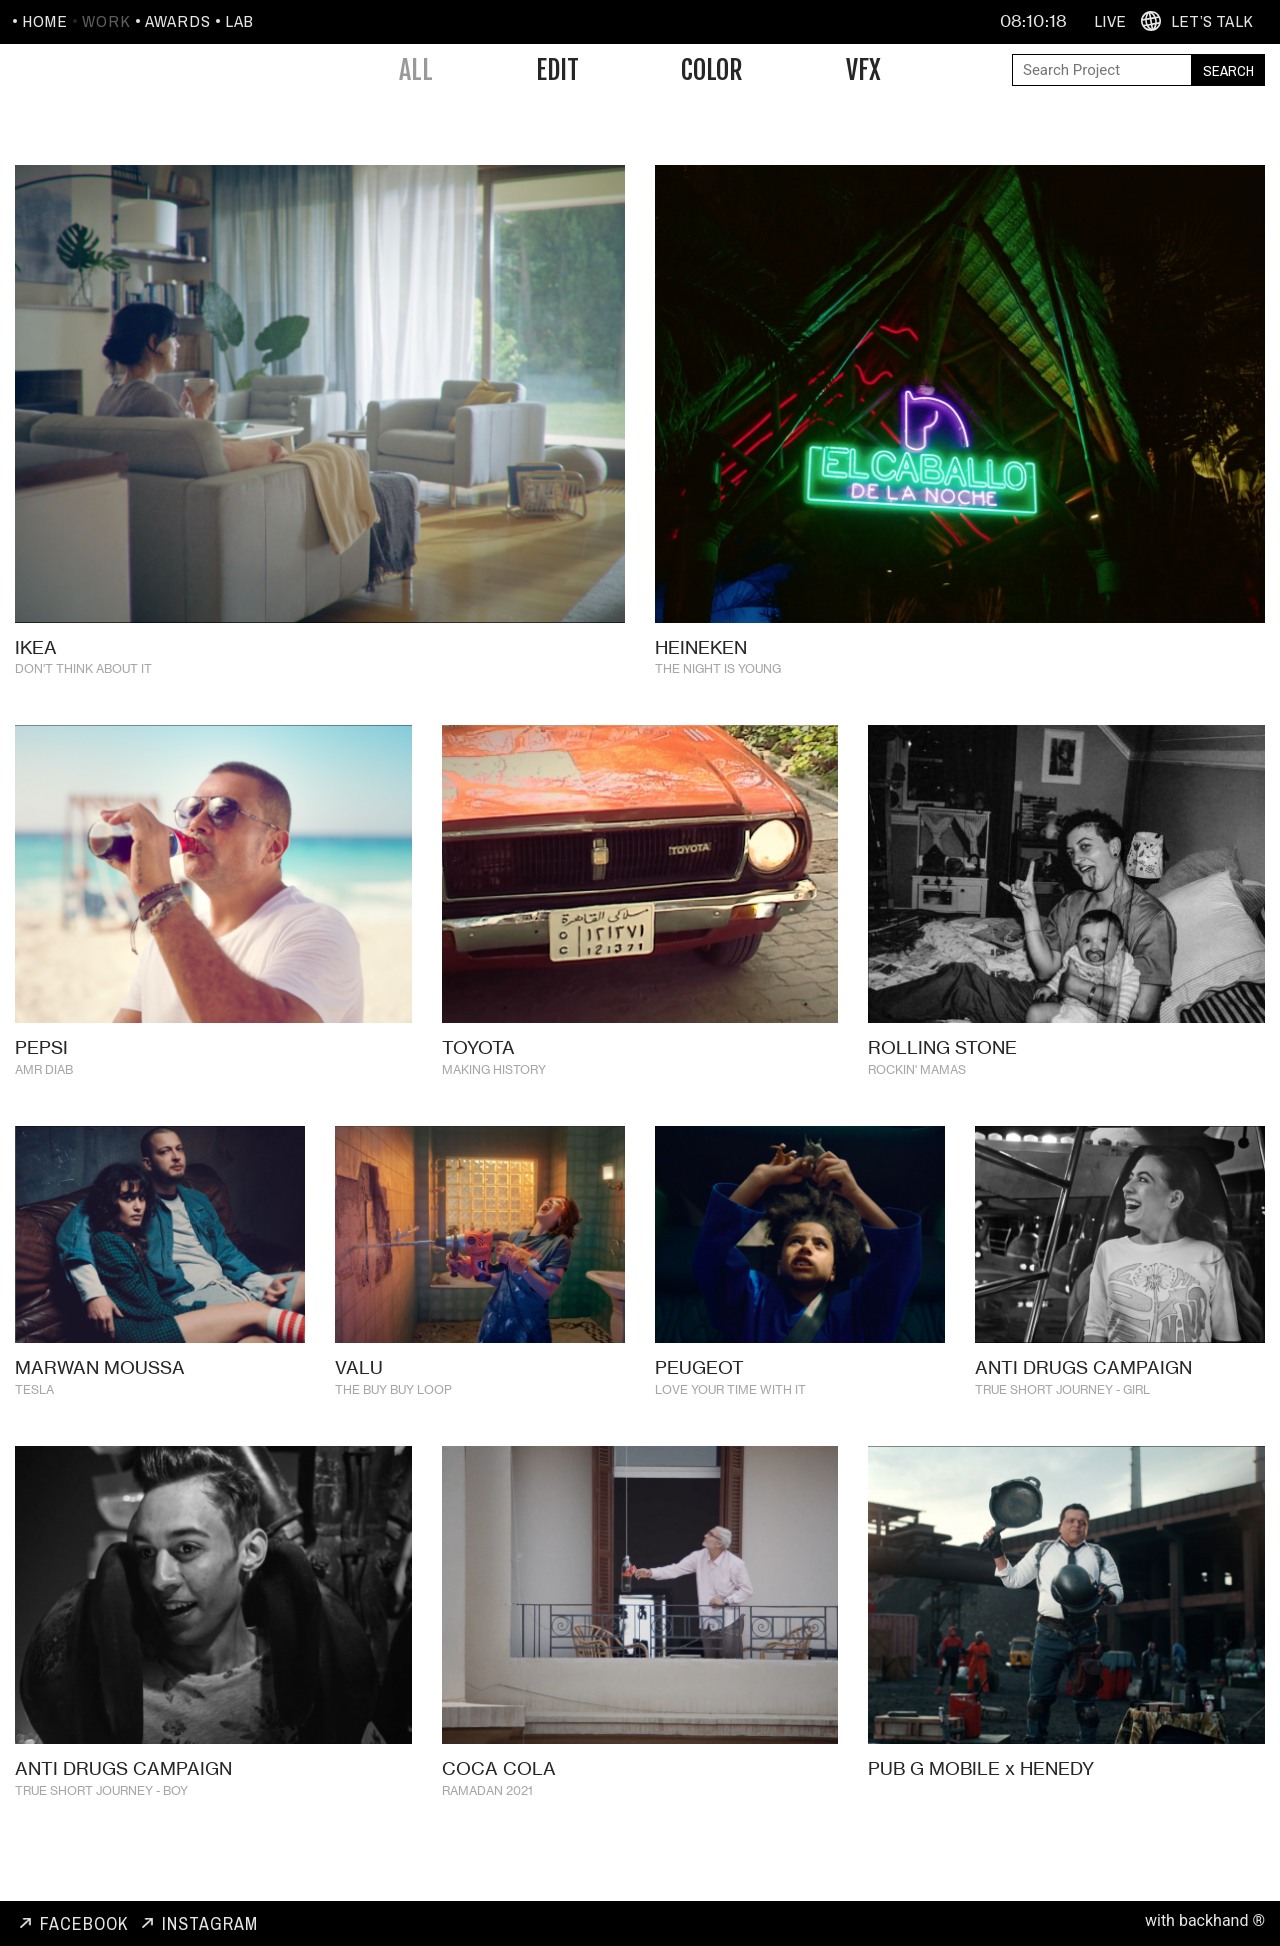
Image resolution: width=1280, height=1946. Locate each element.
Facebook (84, 1923)
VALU (359, 1397)
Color (712, 70)
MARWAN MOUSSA (100, 1397)
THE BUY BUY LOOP (393, 1419)
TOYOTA (478, 1076)
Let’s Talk (1212, 20)
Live (1110, 20)
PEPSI (41, 1076)
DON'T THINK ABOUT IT (83, 668)
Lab (239, 21)
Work (106, 21)
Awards (178, 21)
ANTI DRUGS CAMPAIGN (1083, 1397)
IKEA (36, 647)
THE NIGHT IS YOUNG (718, 668)
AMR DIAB (44, 1098)
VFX (863, 70)
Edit (557, 70)
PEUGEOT (699, 1397)
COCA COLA (499, 1797)
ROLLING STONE (942, 1076)
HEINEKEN (701, 647)
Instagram (210, 1923)
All (416, 70)
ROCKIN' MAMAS (917, 1098)
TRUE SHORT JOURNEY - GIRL (1062, 1419)
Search (1228, 70)
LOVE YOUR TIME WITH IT (730, 1419)
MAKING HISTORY (494, 1098)
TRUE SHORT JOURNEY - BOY (101, 1819)
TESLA (34, 1419)
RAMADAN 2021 (487, 1819)
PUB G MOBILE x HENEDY (981, 1797)
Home (45, 21)
